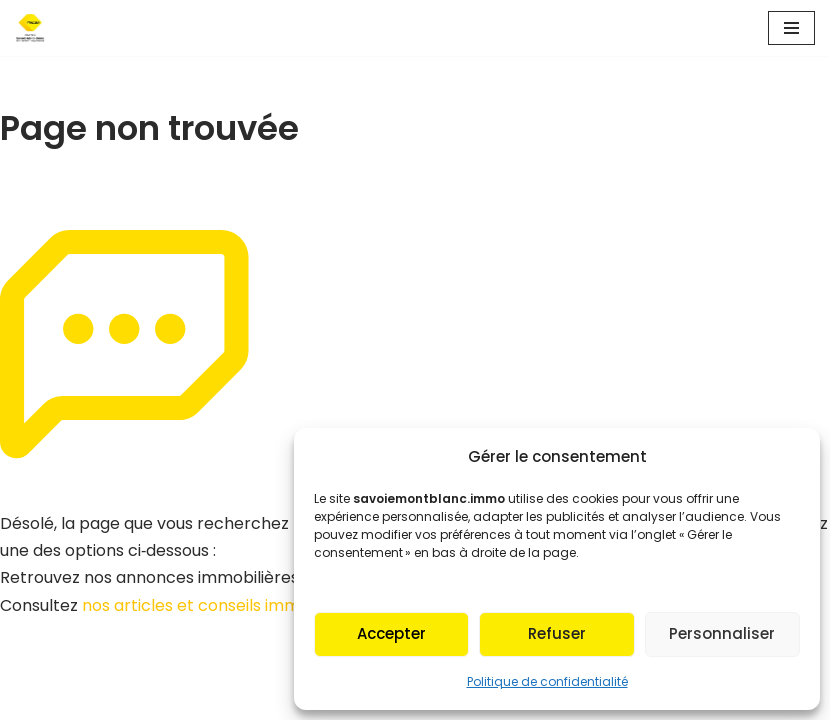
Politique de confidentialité (547, 681)
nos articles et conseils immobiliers (219, 605)
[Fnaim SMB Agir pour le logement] (36, 28)
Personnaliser (722, 633)
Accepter (391, 633)
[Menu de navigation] (791, 28)
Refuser (557, 633)
